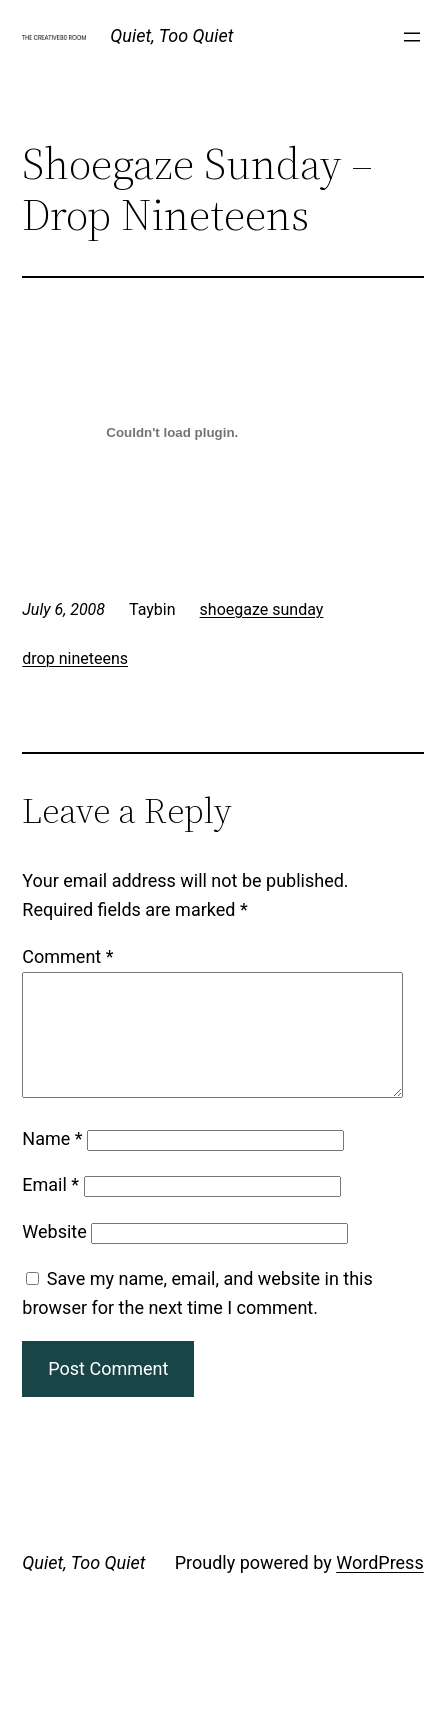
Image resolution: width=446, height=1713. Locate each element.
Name (52, 1162)
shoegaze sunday (262, 609)
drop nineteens (75, 658)
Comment (67, 956)
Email (50, 1208)
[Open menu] (412, 37)
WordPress (379, 1586)
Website (54, 1255)
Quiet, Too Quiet (171, 35)
